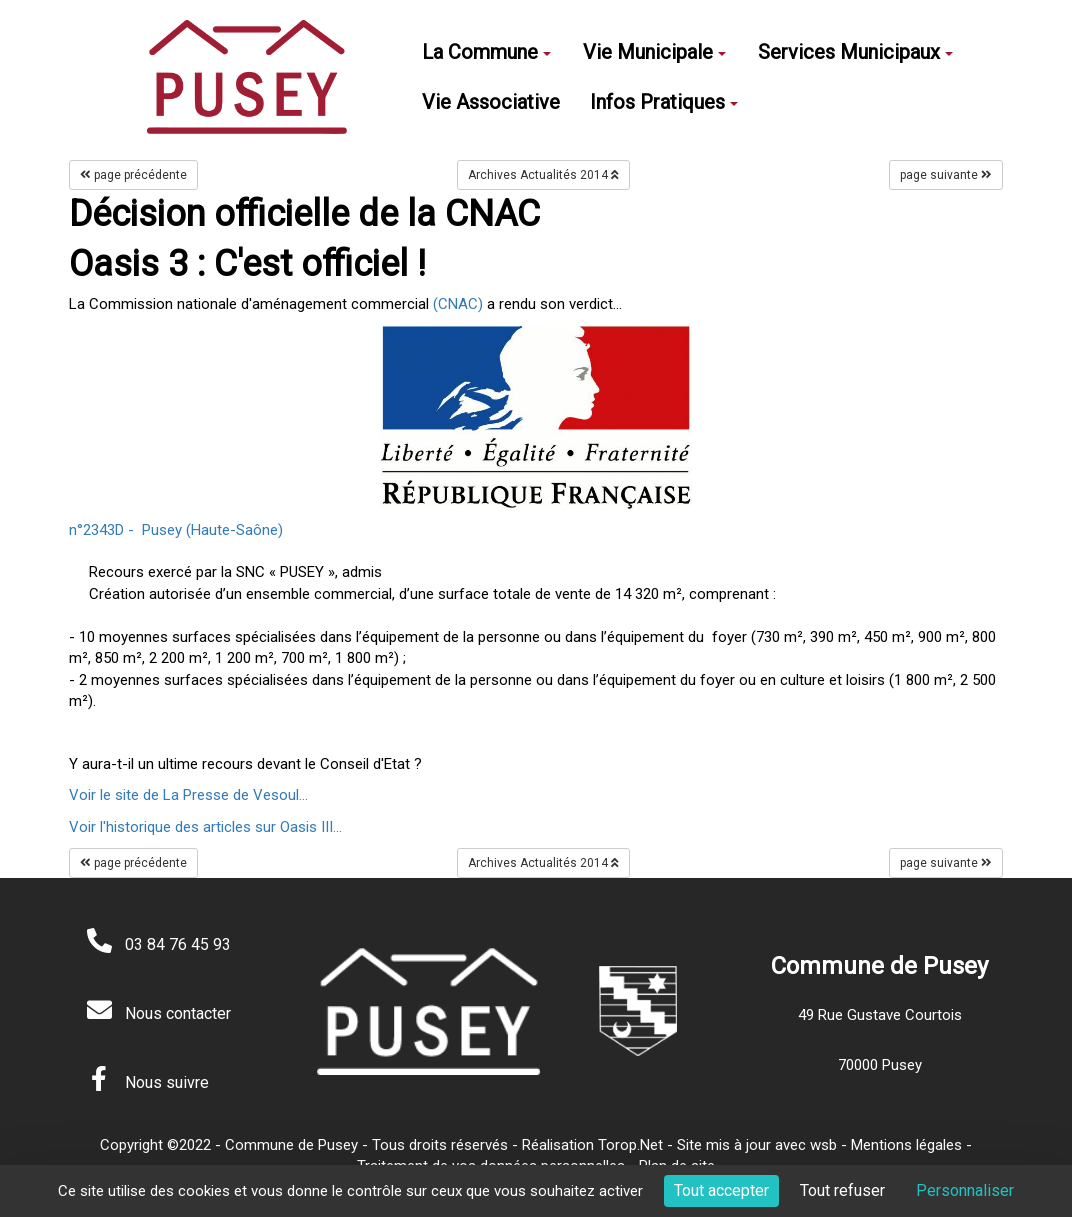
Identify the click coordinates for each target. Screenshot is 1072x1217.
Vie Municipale (654, 52)
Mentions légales (906, 1145)
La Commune (486, 52)
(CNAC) (458, 304)
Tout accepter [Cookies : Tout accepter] (721, 1190)
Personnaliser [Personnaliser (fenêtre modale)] (965, 1190)
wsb (823, 1145)
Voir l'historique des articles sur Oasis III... (205, 827)
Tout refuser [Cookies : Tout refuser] (842, 1190)
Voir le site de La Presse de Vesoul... (188, 795)
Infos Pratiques (664, 102)
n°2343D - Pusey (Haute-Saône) (176, 530)
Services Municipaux (855, 52)
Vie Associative (491, 102)
